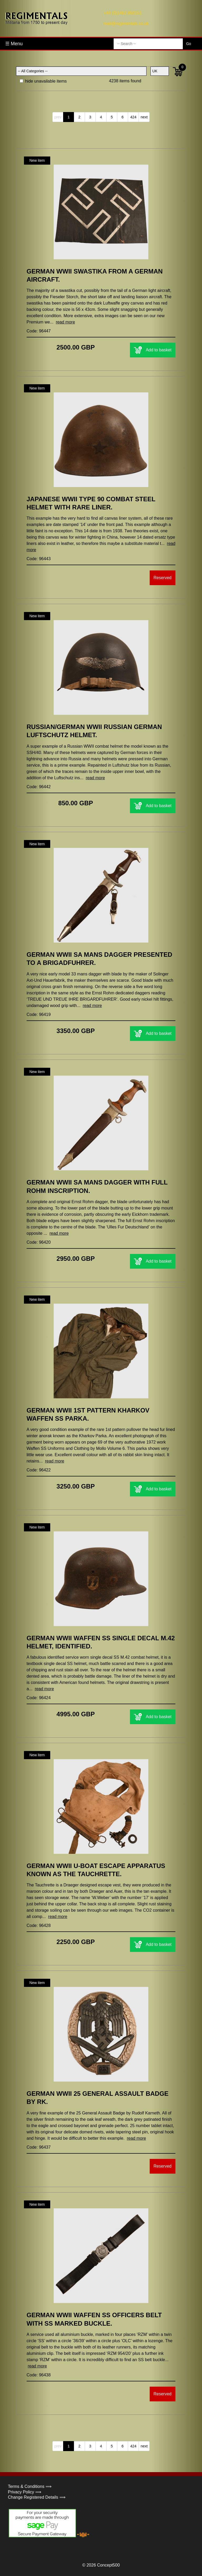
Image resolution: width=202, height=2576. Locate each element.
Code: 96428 (39, 1925)
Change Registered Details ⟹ (36, 2497)
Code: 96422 (39, 1470)
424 (133, 117)
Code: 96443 (39, 558)
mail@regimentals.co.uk (126, 23)
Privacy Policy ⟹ (24, 2492)
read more (65, 322)
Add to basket (152, 350)
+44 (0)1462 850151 (123, 13)
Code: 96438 (39, 2375)
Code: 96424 (39, 1698)
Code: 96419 (39, 1014)
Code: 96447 (39, 331)
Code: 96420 (39, 1242)
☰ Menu (14, 43)
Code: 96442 (39, 787)
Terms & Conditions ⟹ (30, 2486)
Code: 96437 (39, 2147)
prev (57, 117)
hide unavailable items (43, 81)
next (144, 117)
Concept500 (108, 2565)
